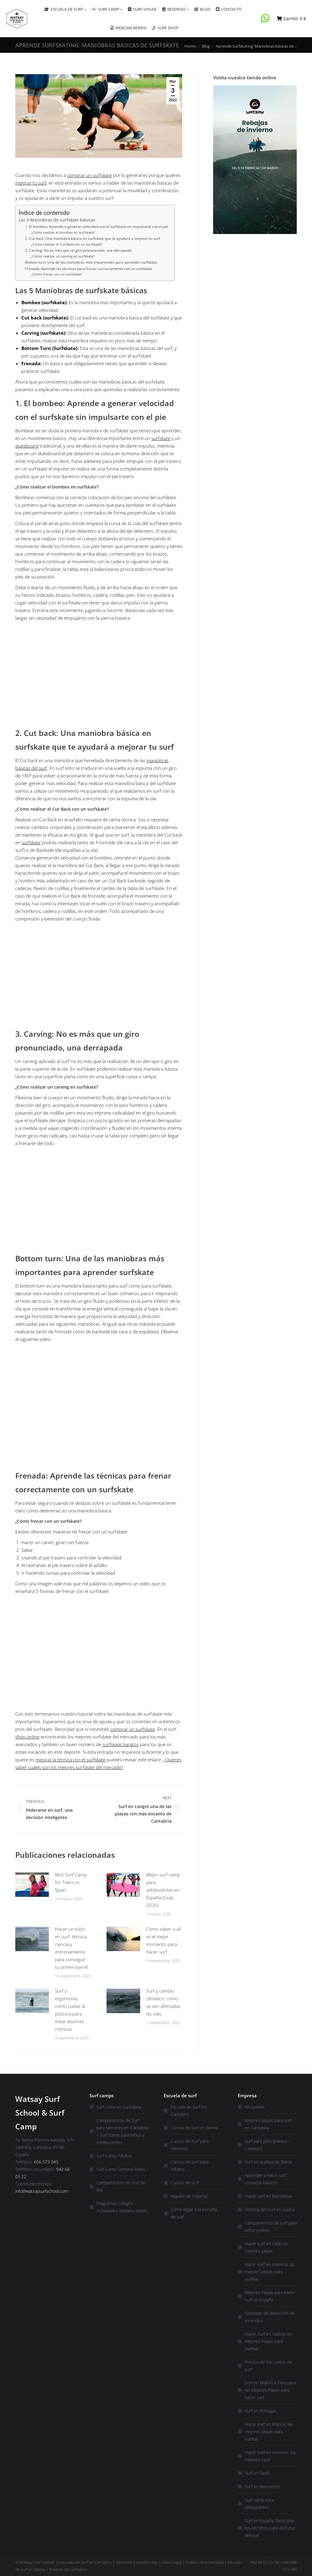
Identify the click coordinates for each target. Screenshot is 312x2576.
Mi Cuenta (254, 2107)
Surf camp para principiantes (259, 2503)
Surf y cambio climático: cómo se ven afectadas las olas (163, 2002)
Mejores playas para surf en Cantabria (268, 2124)
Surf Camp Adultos (114, 2156)
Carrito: (291, 18)
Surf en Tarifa (257, 2473)
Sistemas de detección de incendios (270, 2316)
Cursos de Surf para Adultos (190, 2165)
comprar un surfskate (89, 175)
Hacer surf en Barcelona (268, 2196)
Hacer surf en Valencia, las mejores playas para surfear (270, 2271)
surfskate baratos (121, 1744)
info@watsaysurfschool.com (41, 2191)
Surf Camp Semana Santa (120, 2169)
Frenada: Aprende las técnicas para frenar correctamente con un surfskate (88, 268)
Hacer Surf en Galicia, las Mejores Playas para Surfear (268, 2341)
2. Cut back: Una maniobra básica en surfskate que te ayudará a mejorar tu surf (92, 238)
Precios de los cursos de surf (268, 2365)
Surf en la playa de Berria (268, 2162)
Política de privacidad (204, 2562)
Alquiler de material (189, 2196)
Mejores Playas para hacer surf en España (270, 2296)
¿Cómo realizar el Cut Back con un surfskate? (66, 244)
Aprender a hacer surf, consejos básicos (266, 2178)
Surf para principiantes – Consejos (268, 2144)
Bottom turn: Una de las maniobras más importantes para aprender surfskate (91, 262)
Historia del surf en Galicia (270, 2209)
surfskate (160, 438)
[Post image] (32, 1884)
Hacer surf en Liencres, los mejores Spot (270, 2456)
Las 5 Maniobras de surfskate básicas (57, 220)
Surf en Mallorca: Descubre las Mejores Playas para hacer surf (270, 2390)
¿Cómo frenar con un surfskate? (56, 274)
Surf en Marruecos (262, 2486)
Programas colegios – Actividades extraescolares (121, 2207)
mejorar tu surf (30, 183)
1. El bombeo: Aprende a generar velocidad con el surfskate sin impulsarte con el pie (96, 226)
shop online (27, 1737)
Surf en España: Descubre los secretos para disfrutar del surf (270, 2528)
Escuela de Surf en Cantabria (188, 2110)
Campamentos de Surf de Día (120, 2186)
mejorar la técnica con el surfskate (70, 1759)
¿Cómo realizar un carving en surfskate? (63, 256)
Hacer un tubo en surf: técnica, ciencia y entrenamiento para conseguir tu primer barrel (71, 1948)
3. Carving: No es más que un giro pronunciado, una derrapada (78, 250)
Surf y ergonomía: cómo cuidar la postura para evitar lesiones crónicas (70, 2010)
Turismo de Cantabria (68, 2569)
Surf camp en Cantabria (118, 2107)
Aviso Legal (172, 2562)
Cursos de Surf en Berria (194, 2128)
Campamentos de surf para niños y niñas (271, 2226)
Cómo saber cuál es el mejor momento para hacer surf (163, 1940)
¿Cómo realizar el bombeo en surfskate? (63, 232)
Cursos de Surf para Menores (190, 2144)
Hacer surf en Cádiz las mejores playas (266, 2247)
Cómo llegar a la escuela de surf (194, 2213)
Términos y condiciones (137, 2562)
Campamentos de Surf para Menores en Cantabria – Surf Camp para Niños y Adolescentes (122, 2131)
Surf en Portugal (260, 2411)
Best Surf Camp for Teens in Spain (71, 1882)
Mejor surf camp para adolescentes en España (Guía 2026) (163, 1890)
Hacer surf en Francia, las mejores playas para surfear (269, 2431)
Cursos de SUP (185, 2182)
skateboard (26, 446)
